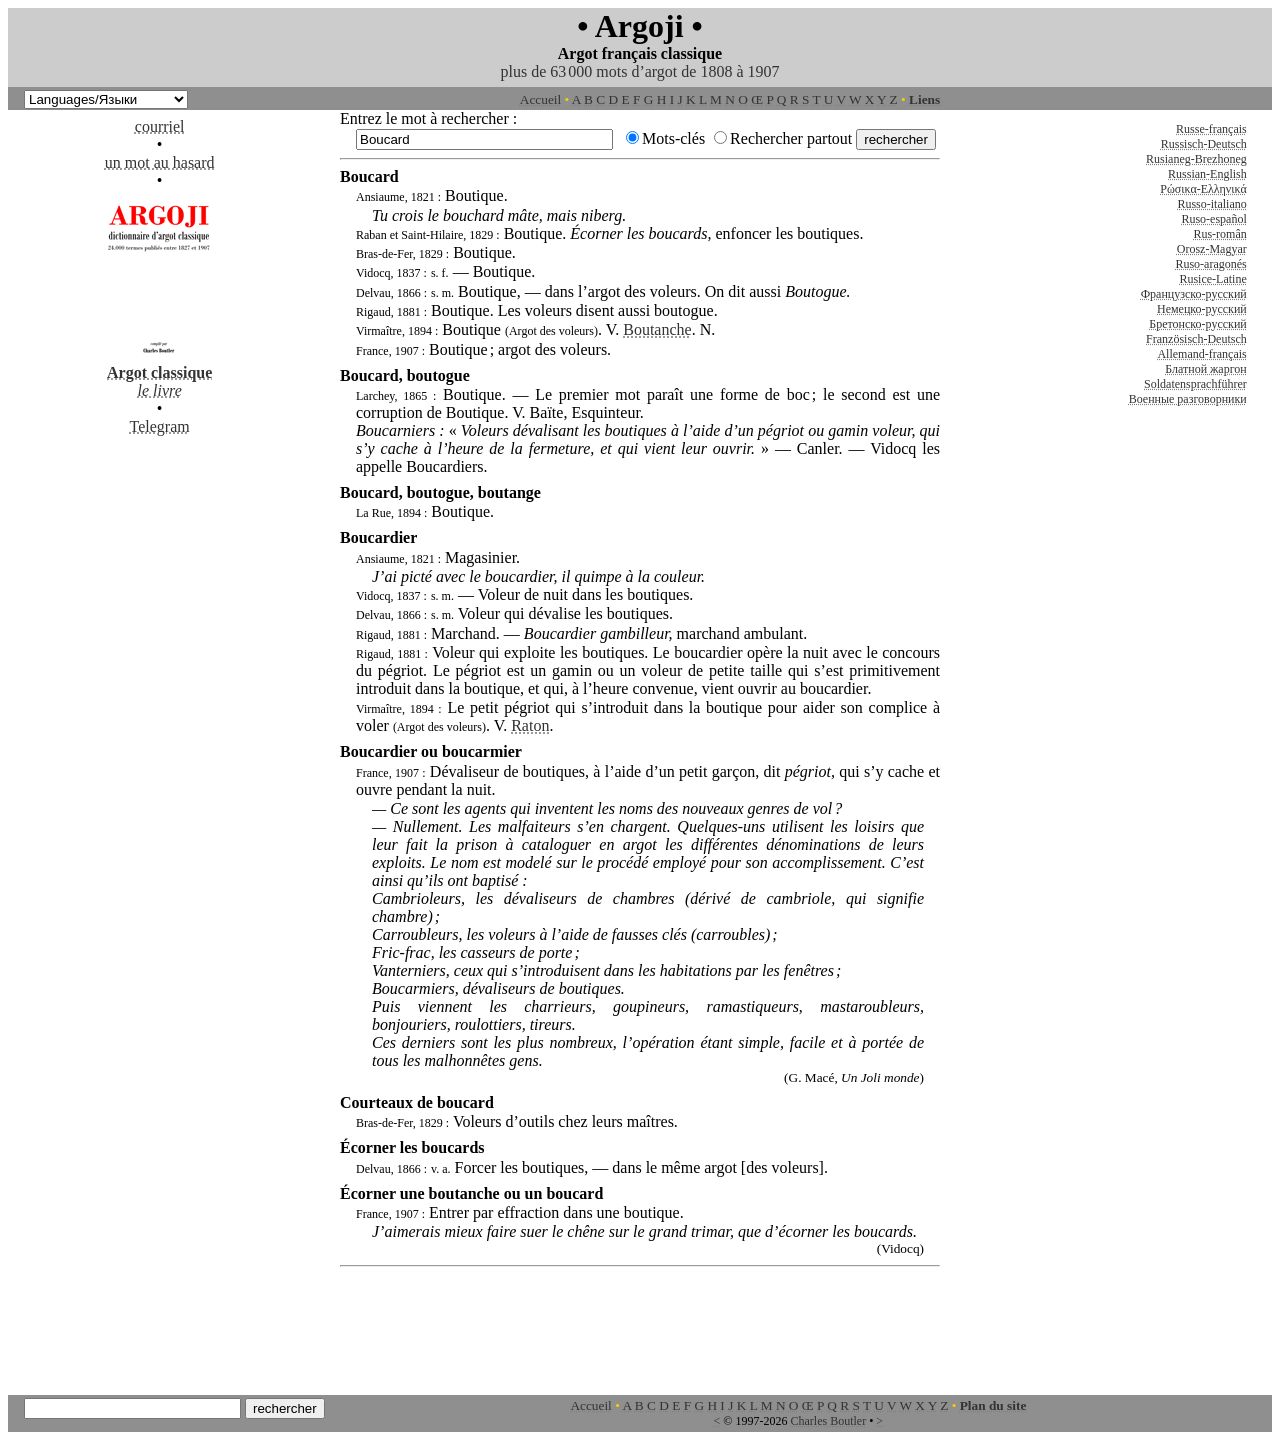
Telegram (160, 426)
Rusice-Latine (1212, 279)
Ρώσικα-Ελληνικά (1203, 189)
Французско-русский (1194, 294)
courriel (160, 126)
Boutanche (657, 329)
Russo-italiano (1211, 204)
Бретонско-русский (1197, 324)
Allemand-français (1201, 354)
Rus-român (1219, 234)
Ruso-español (1213, 219)
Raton (530, 725)
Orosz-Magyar (1212, 249)
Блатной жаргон (1206, 369)
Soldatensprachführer (1195, 384)
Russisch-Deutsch (1204, 144)
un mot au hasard (160, 162)
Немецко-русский (1202, 309)
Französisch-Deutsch (1196, 339)
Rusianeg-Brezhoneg (1196, 159)
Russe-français (1211, 129)
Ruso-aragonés (1210, 264)
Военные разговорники (1188, 399)
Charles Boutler (828, 1421)
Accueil (540, 99)
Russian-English (1207, 174)
